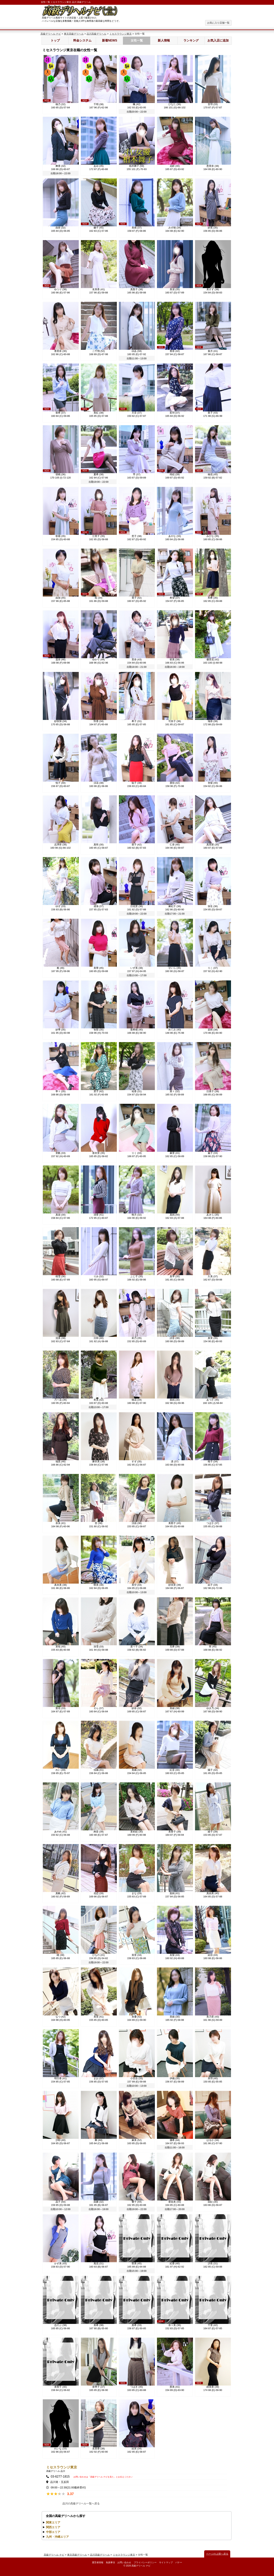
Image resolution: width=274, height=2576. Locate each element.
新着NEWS (109, 40)
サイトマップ (166, 2562)
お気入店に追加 (218, 40)
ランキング (191, 40)
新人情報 (164, 40)
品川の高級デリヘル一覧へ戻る (81, 2503)
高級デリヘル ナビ (51, 33)
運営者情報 (97, 2562)
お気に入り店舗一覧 (218, 22)
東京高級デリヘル (74, 33)
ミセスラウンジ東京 (120, 33)
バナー (178, 2562)
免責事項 (110, 2562)
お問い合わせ (124, 2562)
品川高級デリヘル (96, 33)
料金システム (82, 40)
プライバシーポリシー (145, 2562)
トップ (55, 40)
